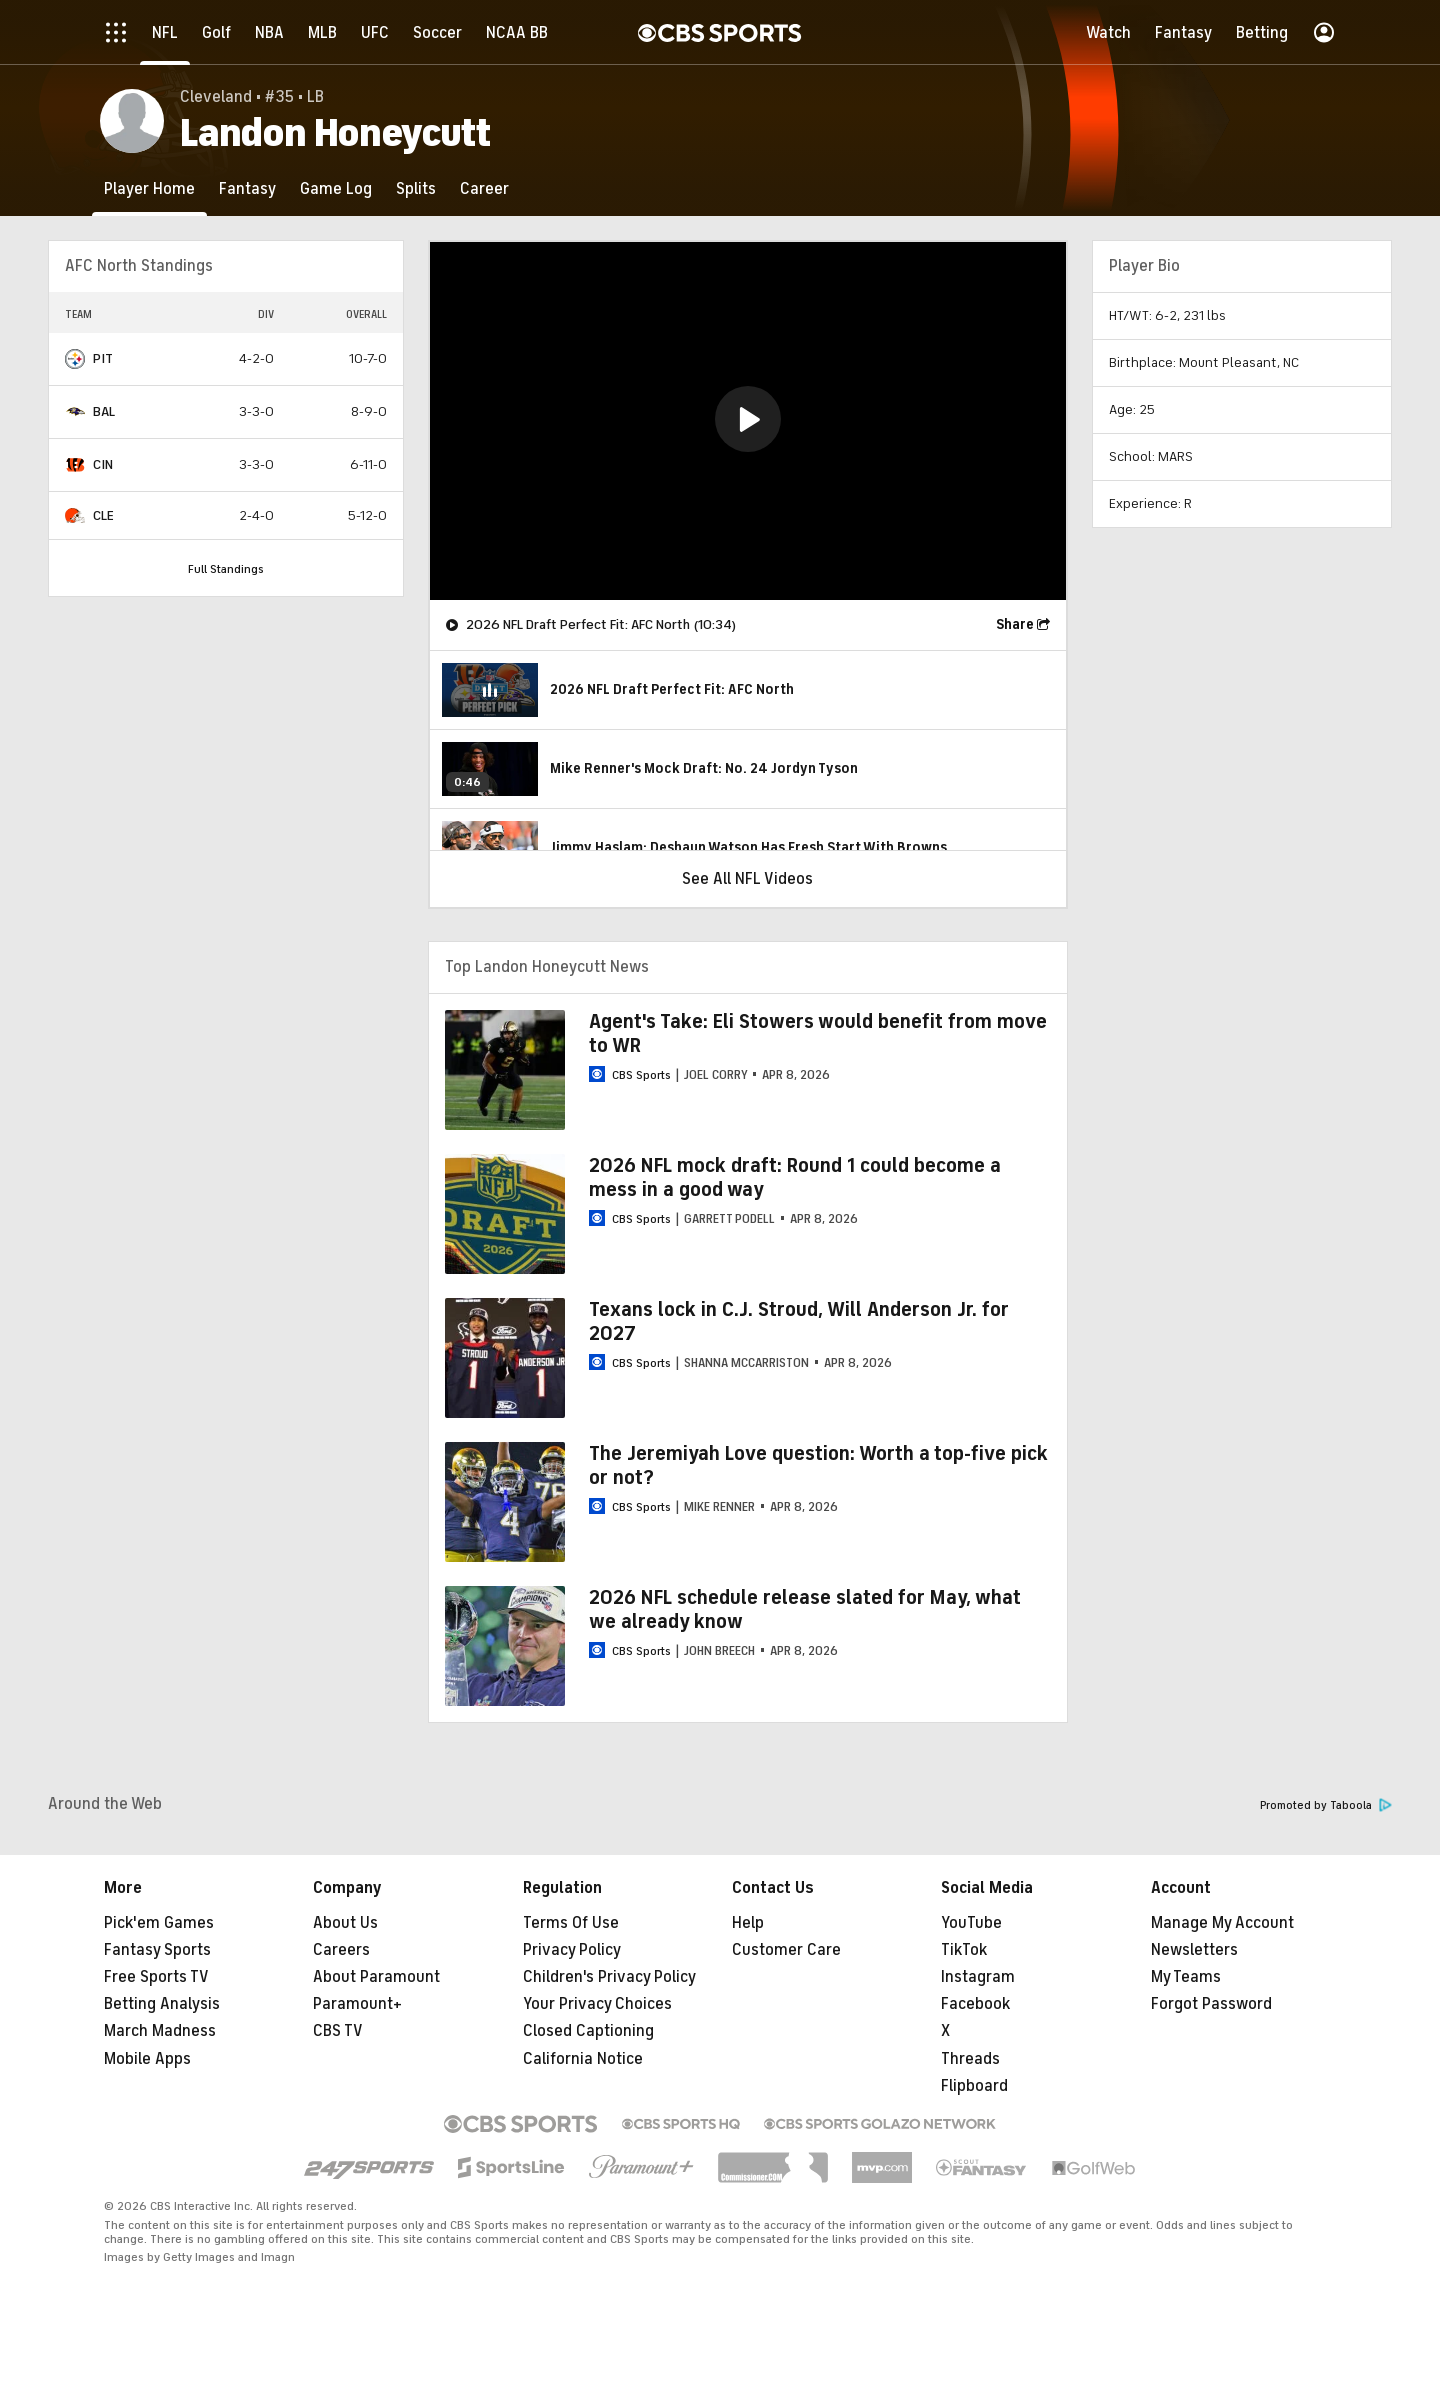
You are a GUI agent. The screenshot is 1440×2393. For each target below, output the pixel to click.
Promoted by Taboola (1326, 1805)
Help (748, 1923)
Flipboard (974, 2086)
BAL (104, 411)
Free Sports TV (156, 1977)
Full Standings (226, 569)
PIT (103, 358)
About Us (345, 1923)
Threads (970, 2059)
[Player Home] (149, 188)
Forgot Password (1211, 2004)
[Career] (484, 188)
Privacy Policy (572, 1950)
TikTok (964, 1950)
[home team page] (75, 359)
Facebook (975, 2004)
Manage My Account (1222, 1923)
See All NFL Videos (747, 879)
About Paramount (376, 1977)
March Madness (160, 2031)
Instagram (978, 1977)
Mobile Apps (147, 2059)
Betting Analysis (162, 2004)
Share (1015, 624)
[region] (748, 421)
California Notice (583, 2059)
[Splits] (416, 188)
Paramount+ (357, 2004)
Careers (341, 1950)
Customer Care (786, 1950)
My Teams (1186, 1977)
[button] (748, 419)
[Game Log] (336, 188)
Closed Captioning (588, 2031)
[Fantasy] (247, 188)
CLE (103, 515)
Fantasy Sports (157, 1950)
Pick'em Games (159, 1923)
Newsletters (1194, 1950)
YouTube (971, 1923)
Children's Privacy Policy (609, 1977)
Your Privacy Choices (597, 2004)
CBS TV (338, 2031)
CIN (103, 464)
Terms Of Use (571, 1923)
